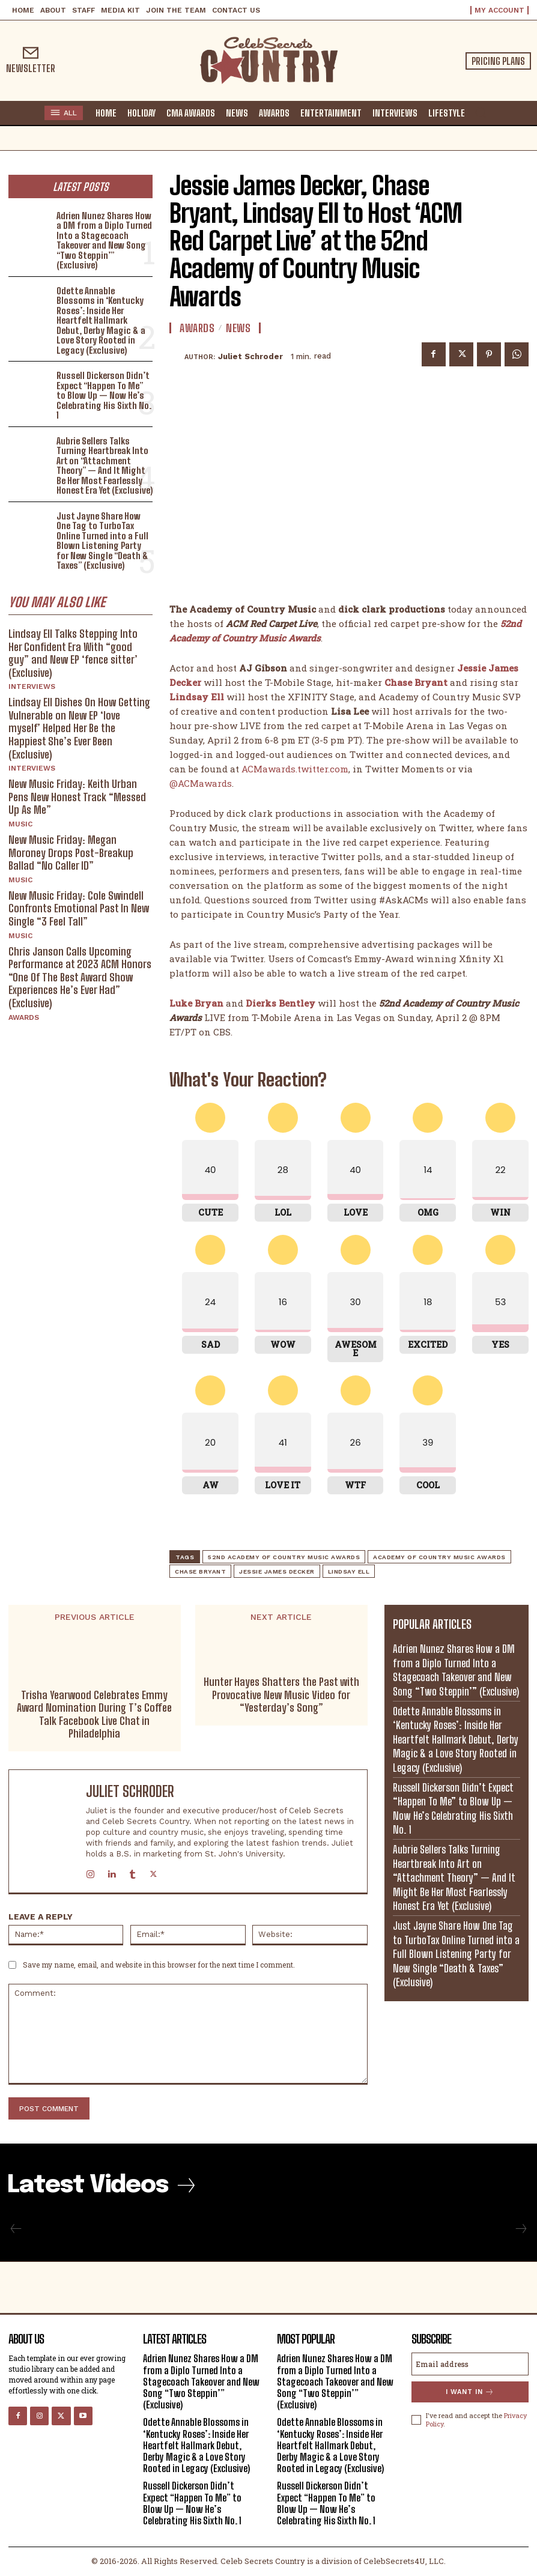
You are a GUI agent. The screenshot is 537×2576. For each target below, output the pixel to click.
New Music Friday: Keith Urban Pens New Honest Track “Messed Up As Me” (77, 796)
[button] (481, 112)
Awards (23, 1017)
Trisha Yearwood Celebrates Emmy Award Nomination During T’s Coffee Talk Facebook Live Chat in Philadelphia (94, 1715)
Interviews (31, 686)
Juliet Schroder (250, 356)
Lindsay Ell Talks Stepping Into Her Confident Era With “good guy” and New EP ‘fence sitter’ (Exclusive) (73, 653)
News (238, 328)
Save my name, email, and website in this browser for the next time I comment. (159, 1964)
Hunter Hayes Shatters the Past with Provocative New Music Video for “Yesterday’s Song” (281, 1695)
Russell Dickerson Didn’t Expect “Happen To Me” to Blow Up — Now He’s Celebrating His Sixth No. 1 (103, 395)
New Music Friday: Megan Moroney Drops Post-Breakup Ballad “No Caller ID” (70, 852)
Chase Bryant (200, 1571)
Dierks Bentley (280, 1003)
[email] (470, 2364)
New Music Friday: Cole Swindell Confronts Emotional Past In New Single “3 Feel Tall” (78, 908)
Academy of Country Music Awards (439, 1557)
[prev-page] (16, 2229)
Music (20, 824)
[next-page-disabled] (520, 2229)
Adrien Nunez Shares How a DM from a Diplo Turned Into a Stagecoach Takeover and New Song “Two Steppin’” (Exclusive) (104, 240)
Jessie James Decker (277, 1571)
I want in (470, 2391)
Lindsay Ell (349, 1571)
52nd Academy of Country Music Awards (284, 1557)
